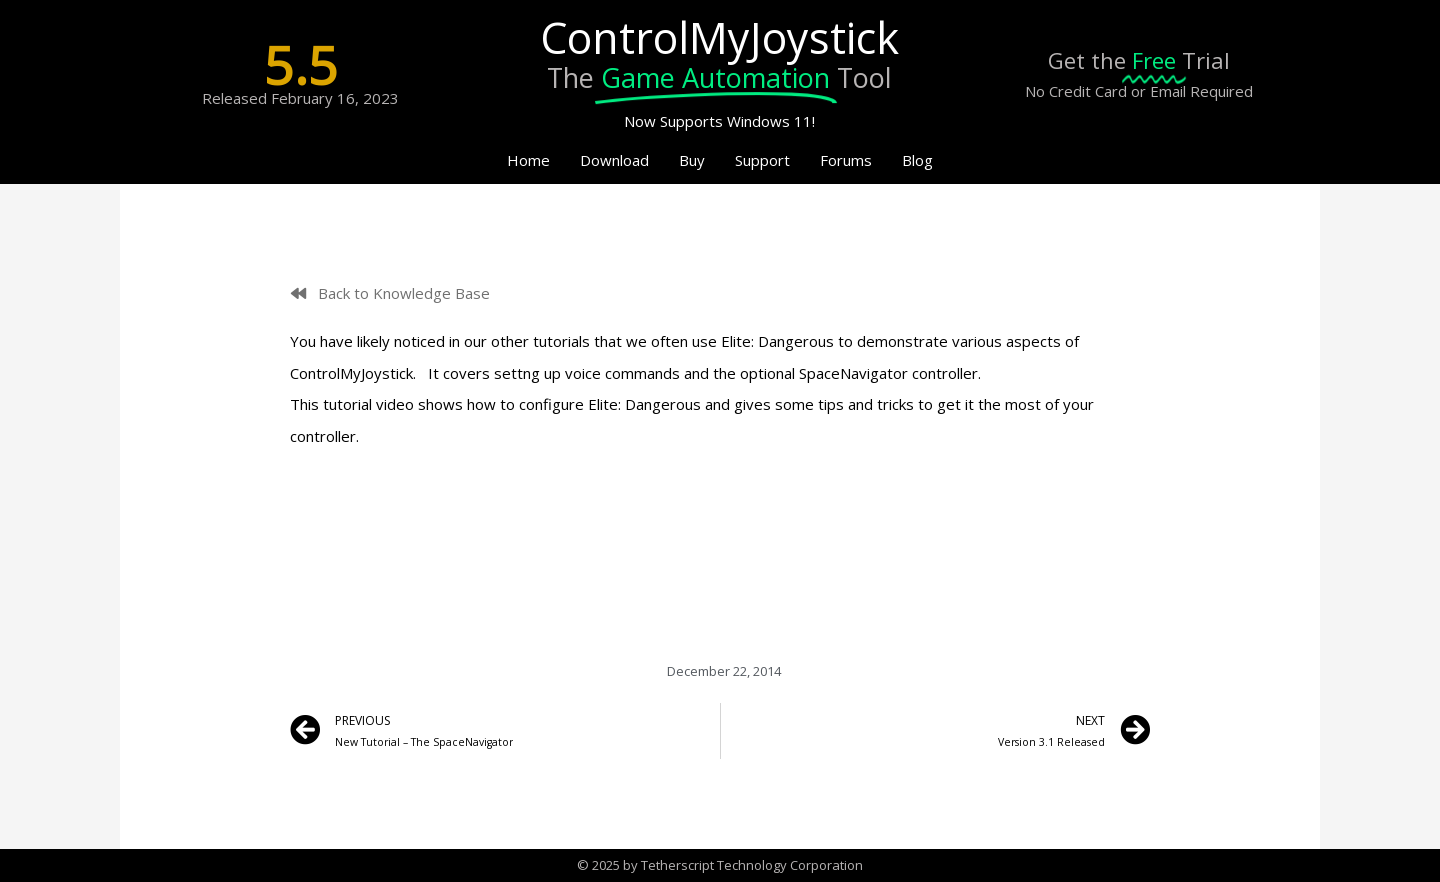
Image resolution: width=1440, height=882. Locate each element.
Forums (846, 160)
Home (528, 160)
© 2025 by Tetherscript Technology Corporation (720, 865)
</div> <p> (720, 527)
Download (614, 160)
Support (762, 160)
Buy (692, 160)
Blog (917, 160)
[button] (390, 293)
